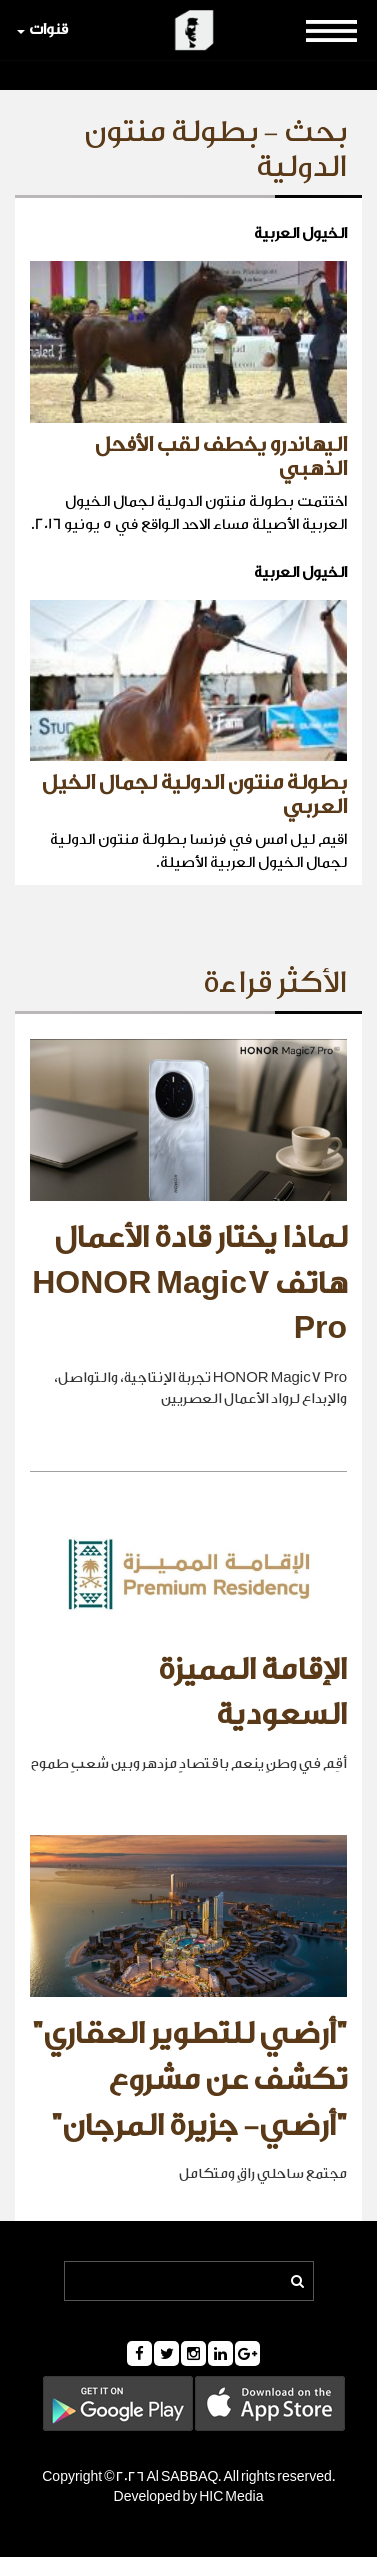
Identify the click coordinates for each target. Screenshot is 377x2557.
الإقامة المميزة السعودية (252, 1693)
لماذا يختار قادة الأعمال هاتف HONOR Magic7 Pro (189, 1283)
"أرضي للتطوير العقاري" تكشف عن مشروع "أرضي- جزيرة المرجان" (189, 2079)
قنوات (42, 29)
